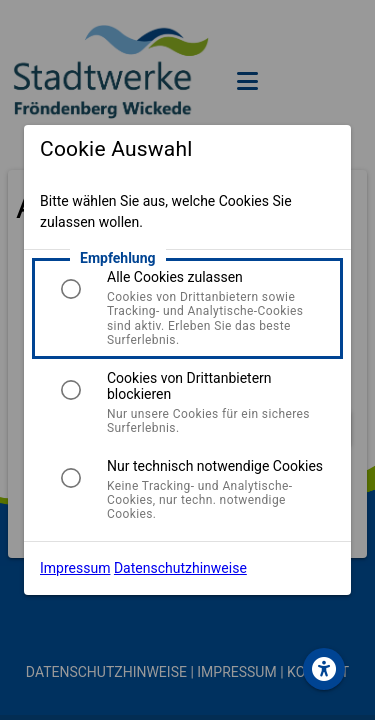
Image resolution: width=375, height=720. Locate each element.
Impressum (75, 568)
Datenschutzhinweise (180, 568)
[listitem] (187, 308)
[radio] (71, 289)
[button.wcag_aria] (324, 669)
